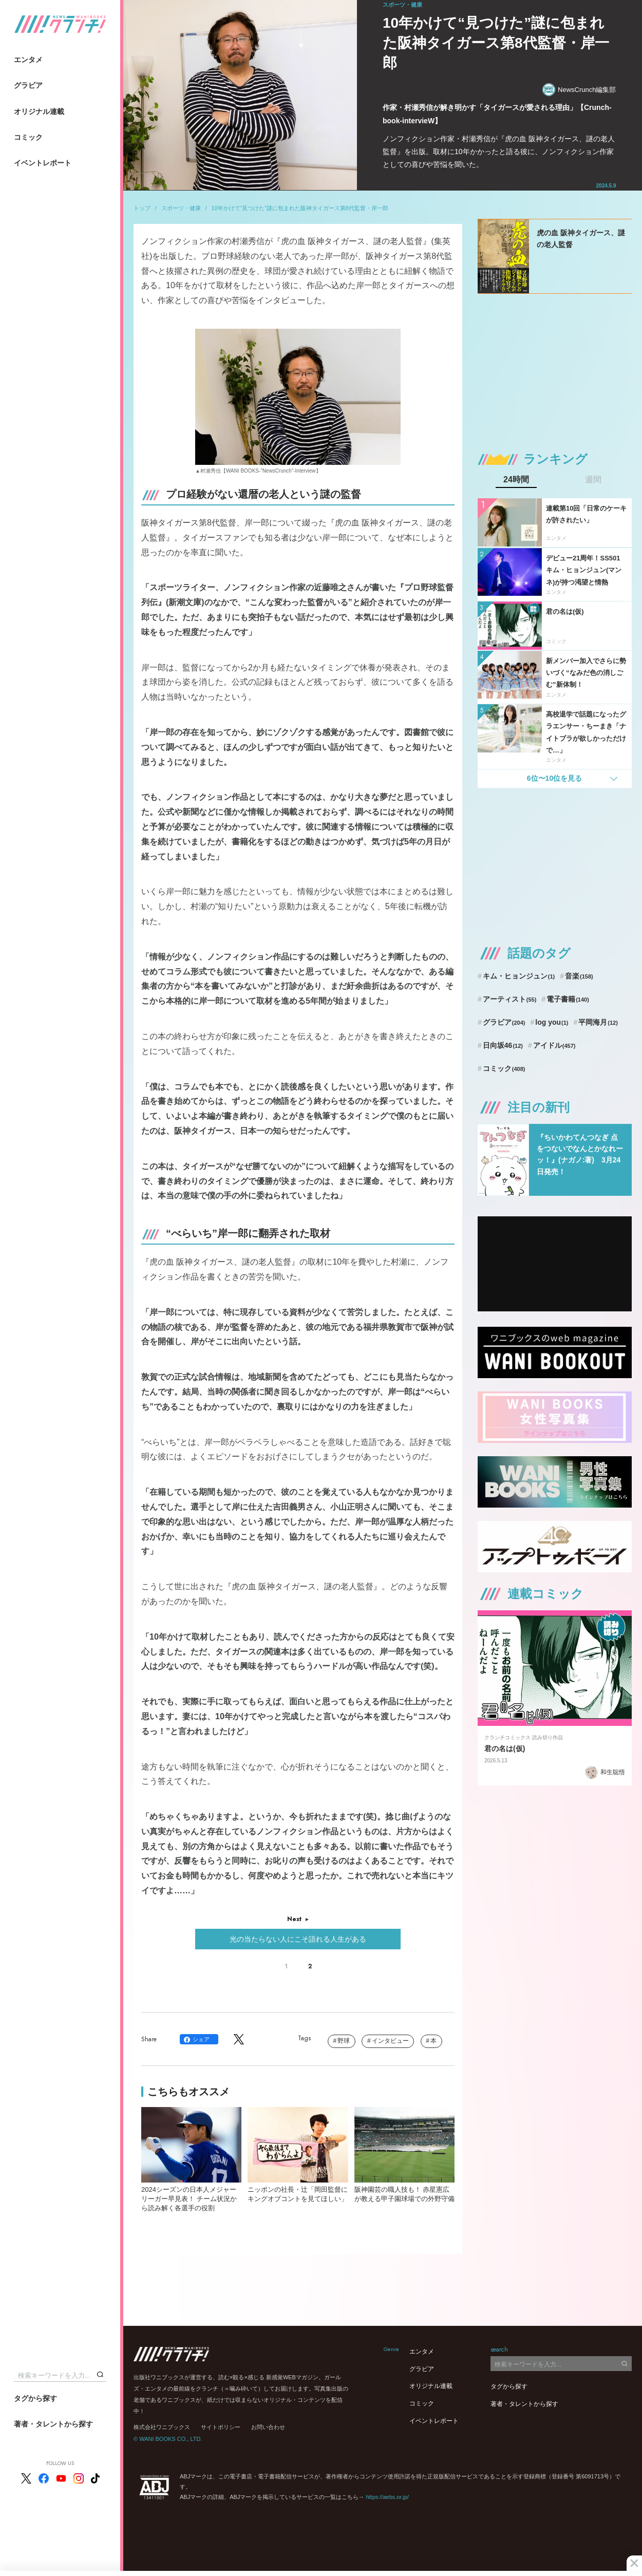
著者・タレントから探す (53, 2424)
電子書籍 (567, 999)
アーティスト (510, 999)
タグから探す (35, 2398)
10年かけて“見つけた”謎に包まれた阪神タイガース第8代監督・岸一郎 (299, 208)
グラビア (28, 85)
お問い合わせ (268, 2427)
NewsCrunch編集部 (579, 89)
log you (551, 1022)
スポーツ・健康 (181, 208)
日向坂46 (503, 1045)
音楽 (579, 976)
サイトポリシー (220, 2427)
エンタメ (28, 59)
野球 (343, 2040)
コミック (28, 137)
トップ (142, 208)
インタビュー (390, 2040)
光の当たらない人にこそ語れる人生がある (298, 1939)
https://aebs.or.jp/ (387, 2497)
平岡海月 (598, 1022)
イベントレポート (42, 163)
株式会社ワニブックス (162, 2427)
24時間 (516, 480)
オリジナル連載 (39, 111)
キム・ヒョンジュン (519, 976)
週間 (593, 480)
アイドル (554, 1045)
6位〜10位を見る (554, 778)
